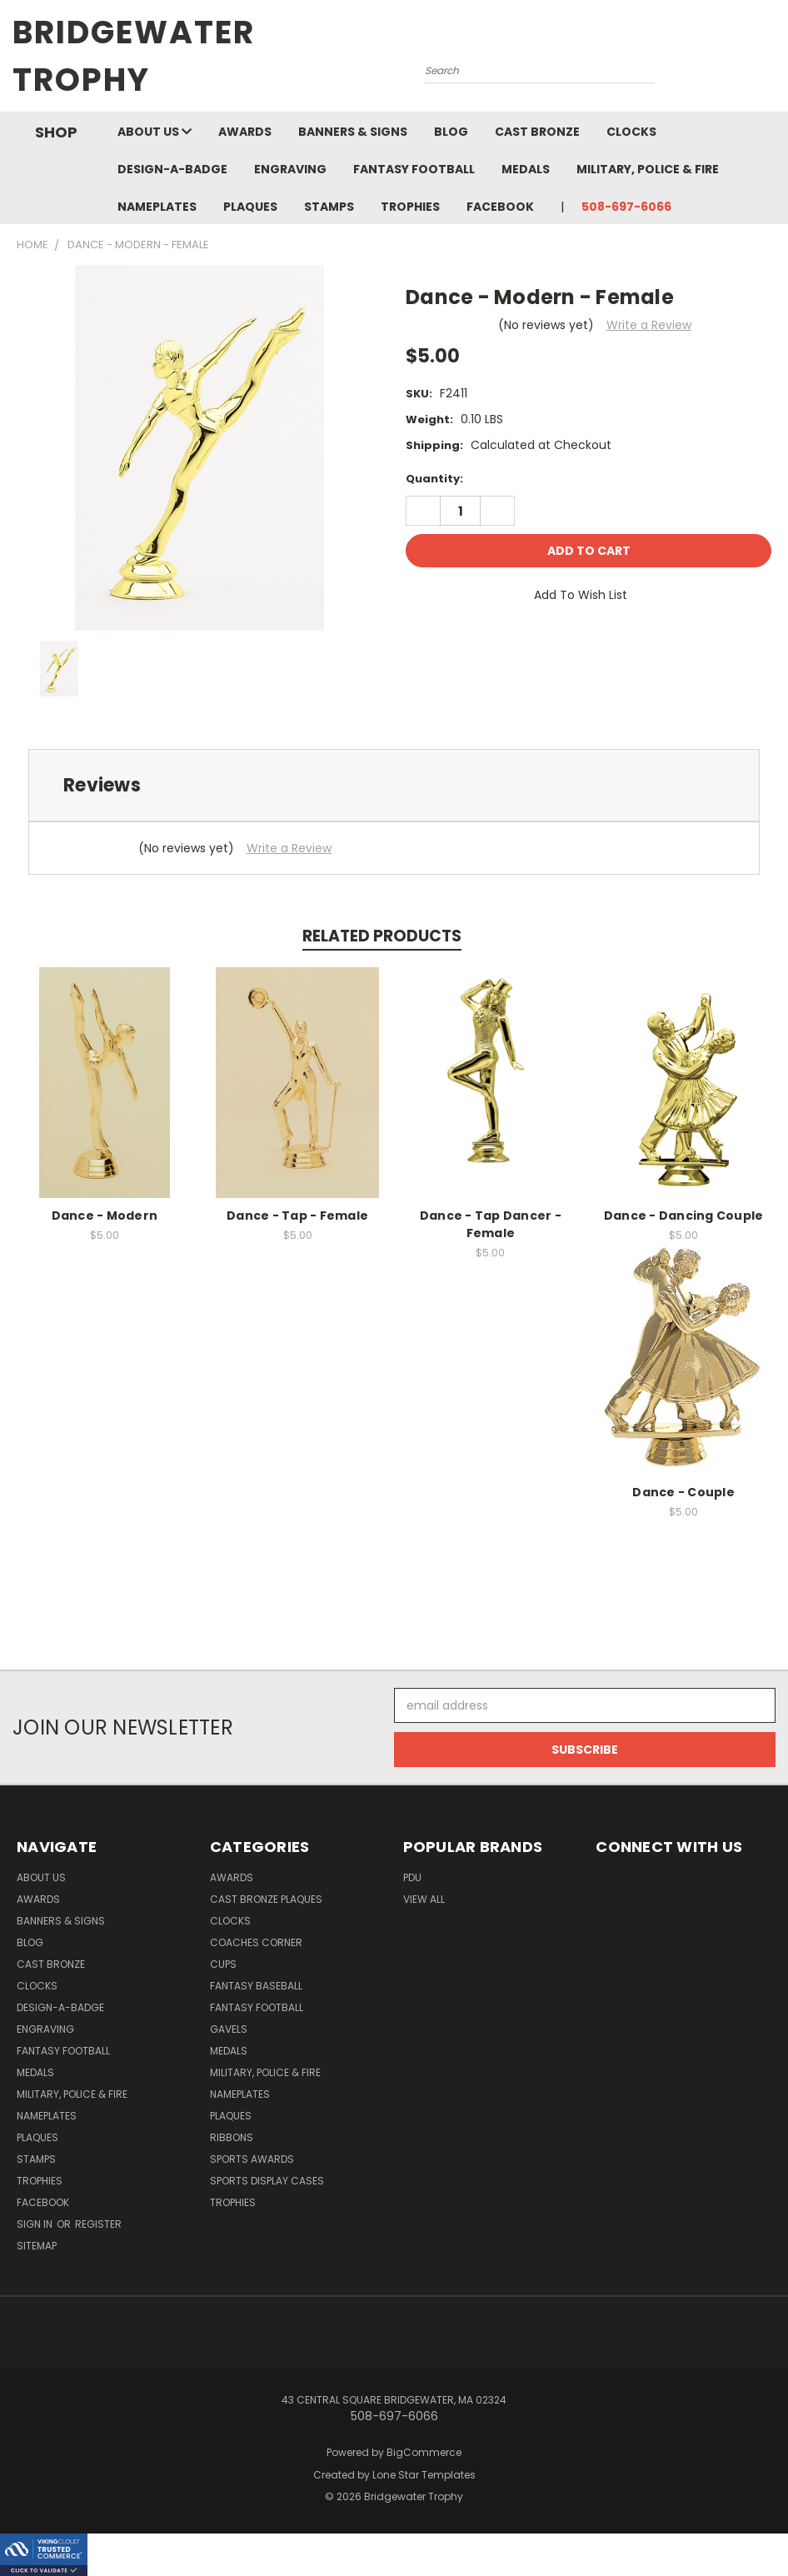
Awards (245, 131)
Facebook (500, 206)
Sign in (36, 2224)
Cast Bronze (537, 131)
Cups (223, 1964)
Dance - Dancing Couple (684, 1215)
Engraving (290, 169)
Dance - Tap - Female (297, 1215)
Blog (451, 131)
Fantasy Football (414, 169)
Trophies (410, 206)
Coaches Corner (256, 1942)
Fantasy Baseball (256, 1986)
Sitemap (37, 2246)
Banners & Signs (352, 131)
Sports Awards (252, 2159)
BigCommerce (424, 2452)
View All (424, 1899)
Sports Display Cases (267, 2181)
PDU (412, 1877)
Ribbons (231, 2137)
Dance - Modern (105, 1215)
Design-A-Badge (172, 169)
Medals (525, 169)
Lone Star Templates (424, 2475)
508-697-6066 (626, 206)
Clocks (631, 131)
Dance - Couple (683, 1492)
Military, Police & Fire (647, 169)
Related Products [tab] (381, 936)
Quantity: (434, 479)
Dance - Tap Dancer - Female (490, 1224)
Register (98, 2224)
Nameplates (157, 206)
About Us (154, 131)
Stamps (329, 206)
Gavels (228, 2029)
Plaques (250, 206)
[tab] (394, 785)
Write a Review (648, 325)
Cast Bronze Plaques (266, 1899)
